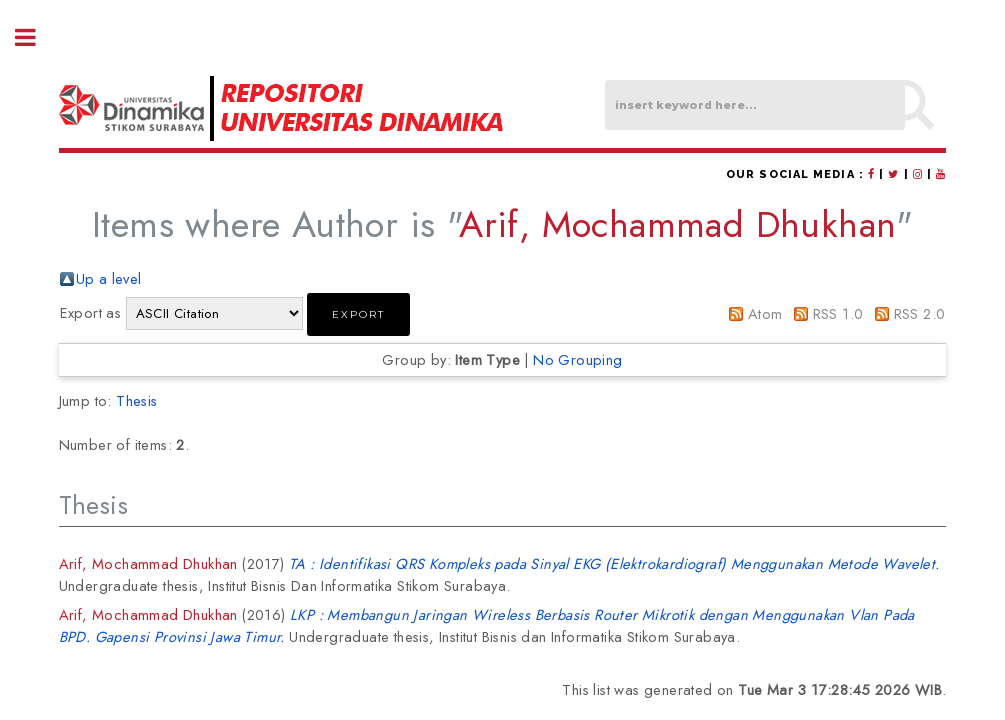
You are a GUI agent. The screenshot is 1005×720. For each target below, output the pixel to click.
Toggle (36, 37)
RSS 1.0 (838, 313)
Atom (765, 313)
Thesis (136, 400)
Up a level (109, 278)
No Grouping (577, 359)
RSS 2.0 (920, 313)
